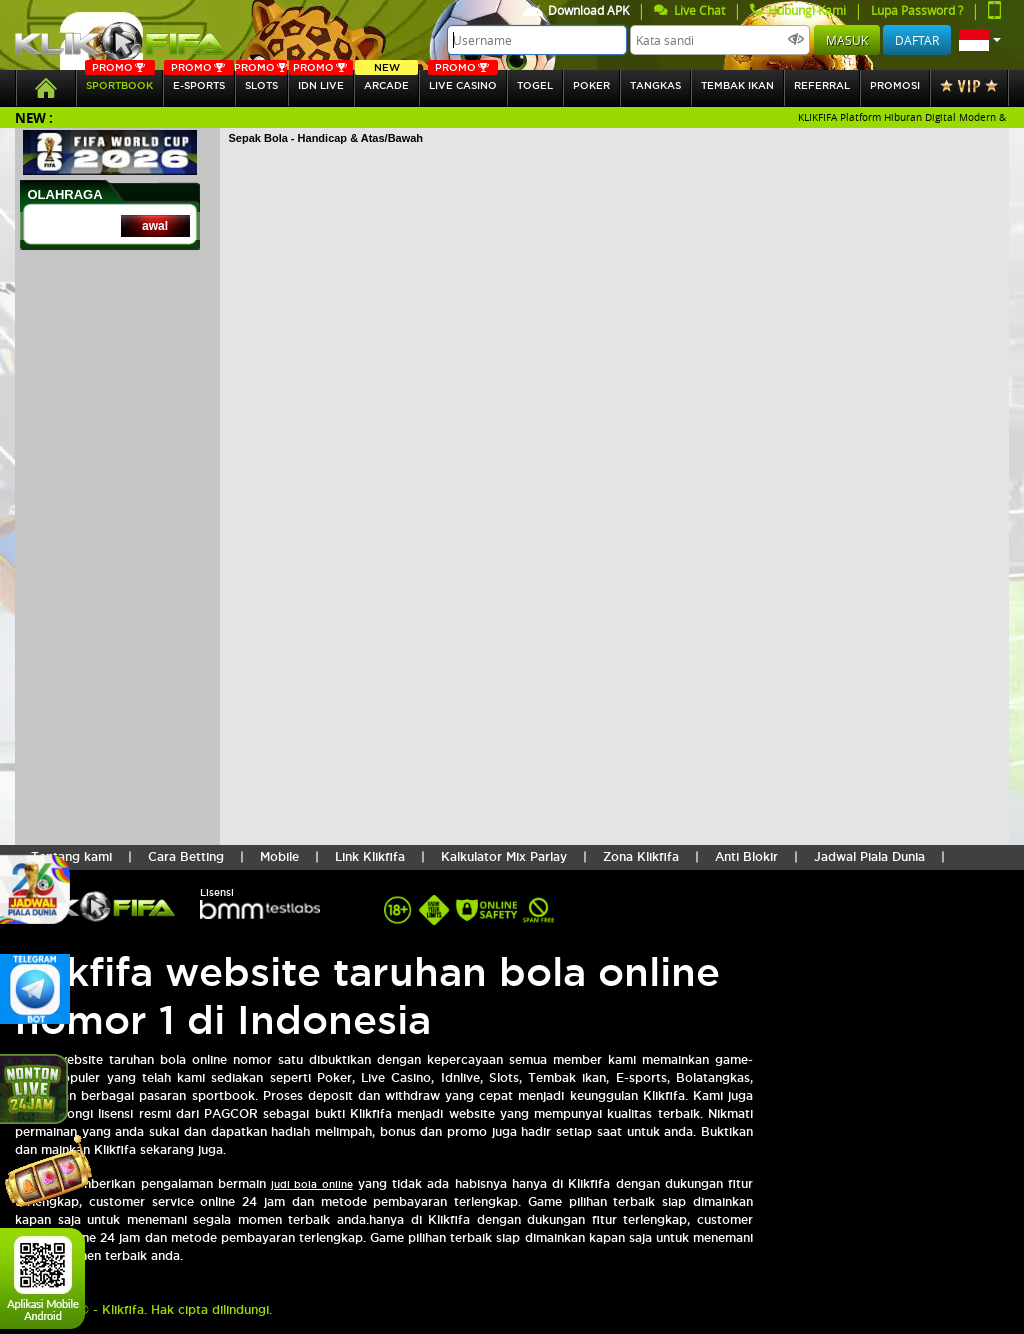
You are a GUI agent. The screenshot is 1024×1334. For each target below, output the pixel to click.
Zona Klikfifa (641, 856)
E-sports (199, 80)
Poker (591, 85)
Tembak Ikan (737, 85)
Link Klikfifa (370, 856)
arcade (386, 80)
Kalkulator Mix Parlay (504, 856)
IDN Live (321, 80)
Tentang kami (71, 856)
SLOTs (261, 80)
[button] (980, 40)
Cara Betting (186, 856)
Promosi (895, 85)
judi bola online (312, 1184)
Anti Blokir (746, 856)
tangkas (655, 85)
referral (822, 85)
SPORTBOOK (120, 80)
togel (535, 85)
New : (34, 117)
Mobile (279, 856)
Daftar (917, 40)
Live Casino (463, 80)
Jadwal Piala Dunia (869, 856)
